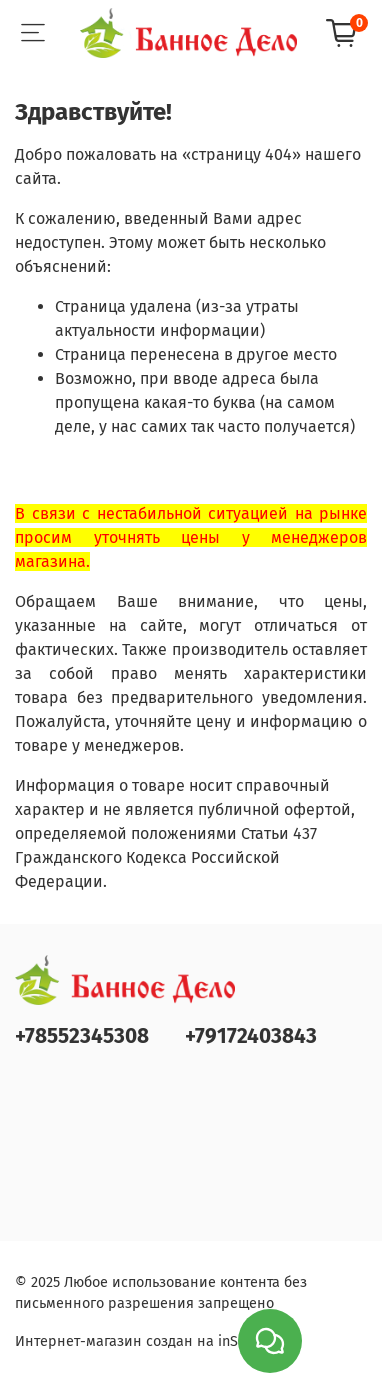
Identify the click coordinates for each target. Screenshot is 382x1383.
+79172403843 (251, 1036)
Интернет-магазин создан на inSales (140, 1341)
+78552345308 (82, 1036)
